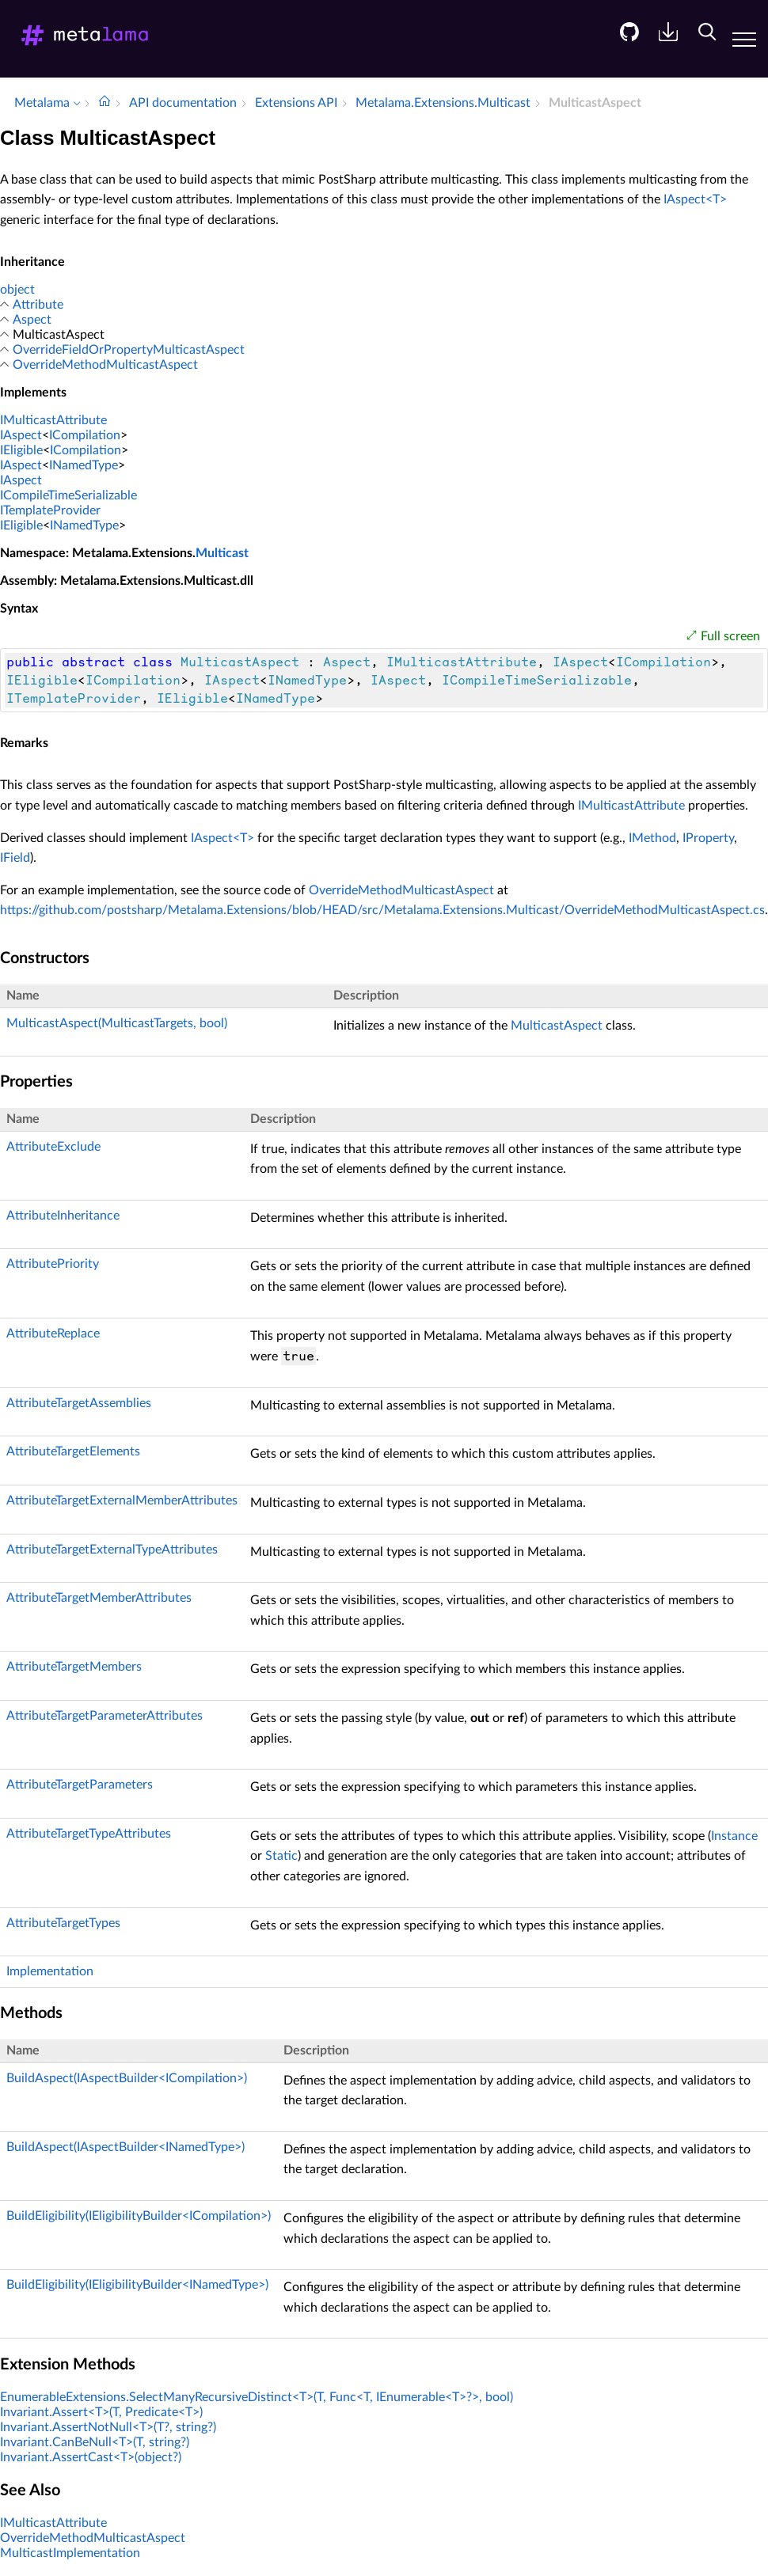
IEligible (21, 450)
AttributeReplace (53, 1333)
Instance (734, 1836)
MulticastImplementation (70, 2553)
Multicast (222, 553)
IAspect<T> (695, 199)
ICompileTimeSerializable (68, 495)
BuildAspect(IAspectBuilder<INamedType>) (125, 2147)
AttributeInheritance (63, 1215)
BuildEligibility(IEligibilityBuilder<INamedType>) (137, 2284)
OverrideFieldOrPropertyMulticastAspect (129, 349)
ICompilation (84, 435)
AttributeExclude (53, 1146)
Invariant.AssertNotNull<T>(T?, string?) (108, 2427)
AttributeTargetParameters (79, 1784)
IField (15, 858)
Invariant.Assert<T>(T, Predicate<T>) (101, 2412)
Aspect (32, 319)
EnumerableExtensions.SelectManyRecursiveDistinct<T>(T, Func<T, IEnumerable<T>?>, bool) (256, 2397)
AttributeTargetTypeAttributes (88, 1833)
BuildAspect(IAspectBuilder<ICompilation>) (126, 2078)
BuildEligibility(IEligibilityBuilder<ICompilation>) (138, 2216)
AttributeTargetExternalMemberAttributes (122, 1500)
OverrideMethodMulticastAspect (105, 365)
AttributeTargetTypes (63, 1923)
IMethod (652, 838)
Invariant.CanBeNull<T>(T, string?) (94, 2442)
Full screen (730, 636)
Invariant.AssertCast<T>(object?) (90, 2457)
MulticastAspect (557, 1025)
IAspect (21, 435)
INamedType (83, 465)
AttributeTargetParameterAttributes (104, 1715)
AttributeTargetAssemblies (78, 1403)
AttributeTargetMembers (74, 1666)
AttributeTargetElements (73, 1451)
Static (281, 1855)
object (17, 289)
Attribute (38, 304)
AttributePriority (52, 1264)
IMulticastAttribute (53, 420)
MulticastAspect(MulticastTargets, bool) (116, 1023)
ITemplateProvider (50, 510)
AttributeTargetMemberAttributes (99, 1598)
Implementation (49, 1971)
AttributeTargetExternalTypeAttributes (112, 1549)
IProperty (708, 838)
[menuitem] (623, 44)
